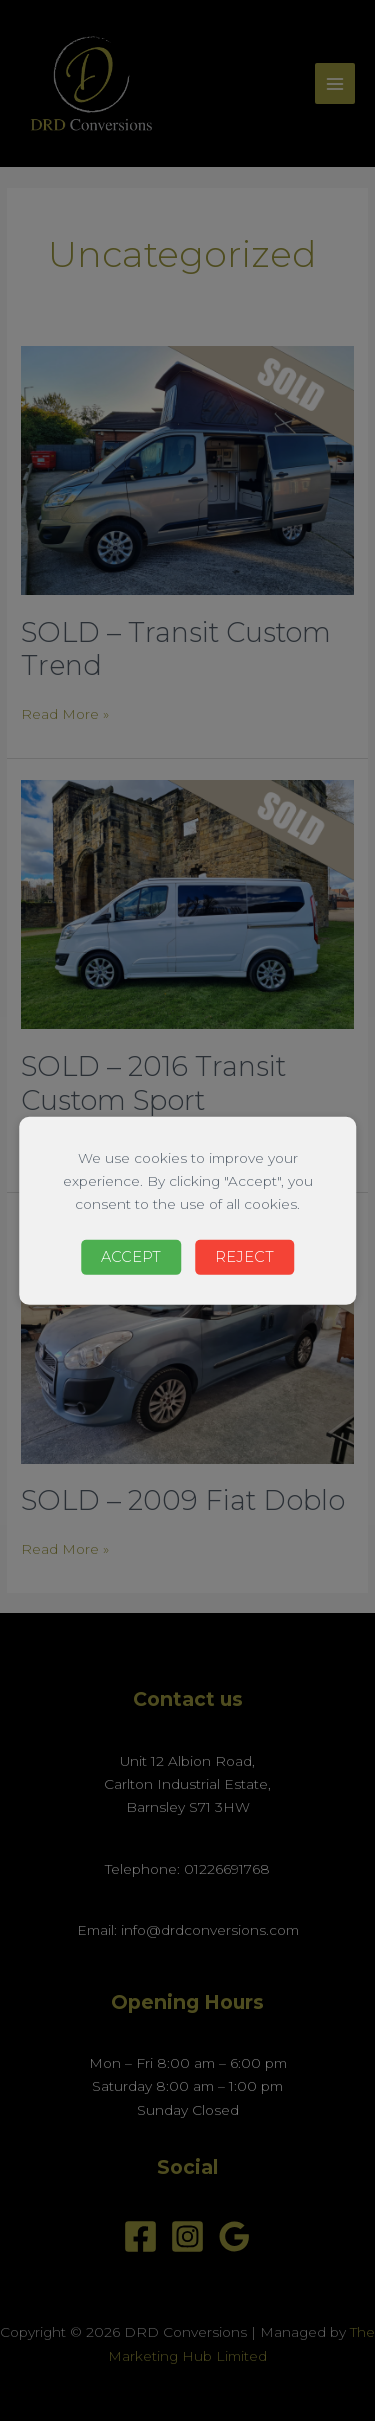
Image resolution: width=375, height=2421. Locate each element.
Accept (131, 1257)
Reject (244, 1257)
